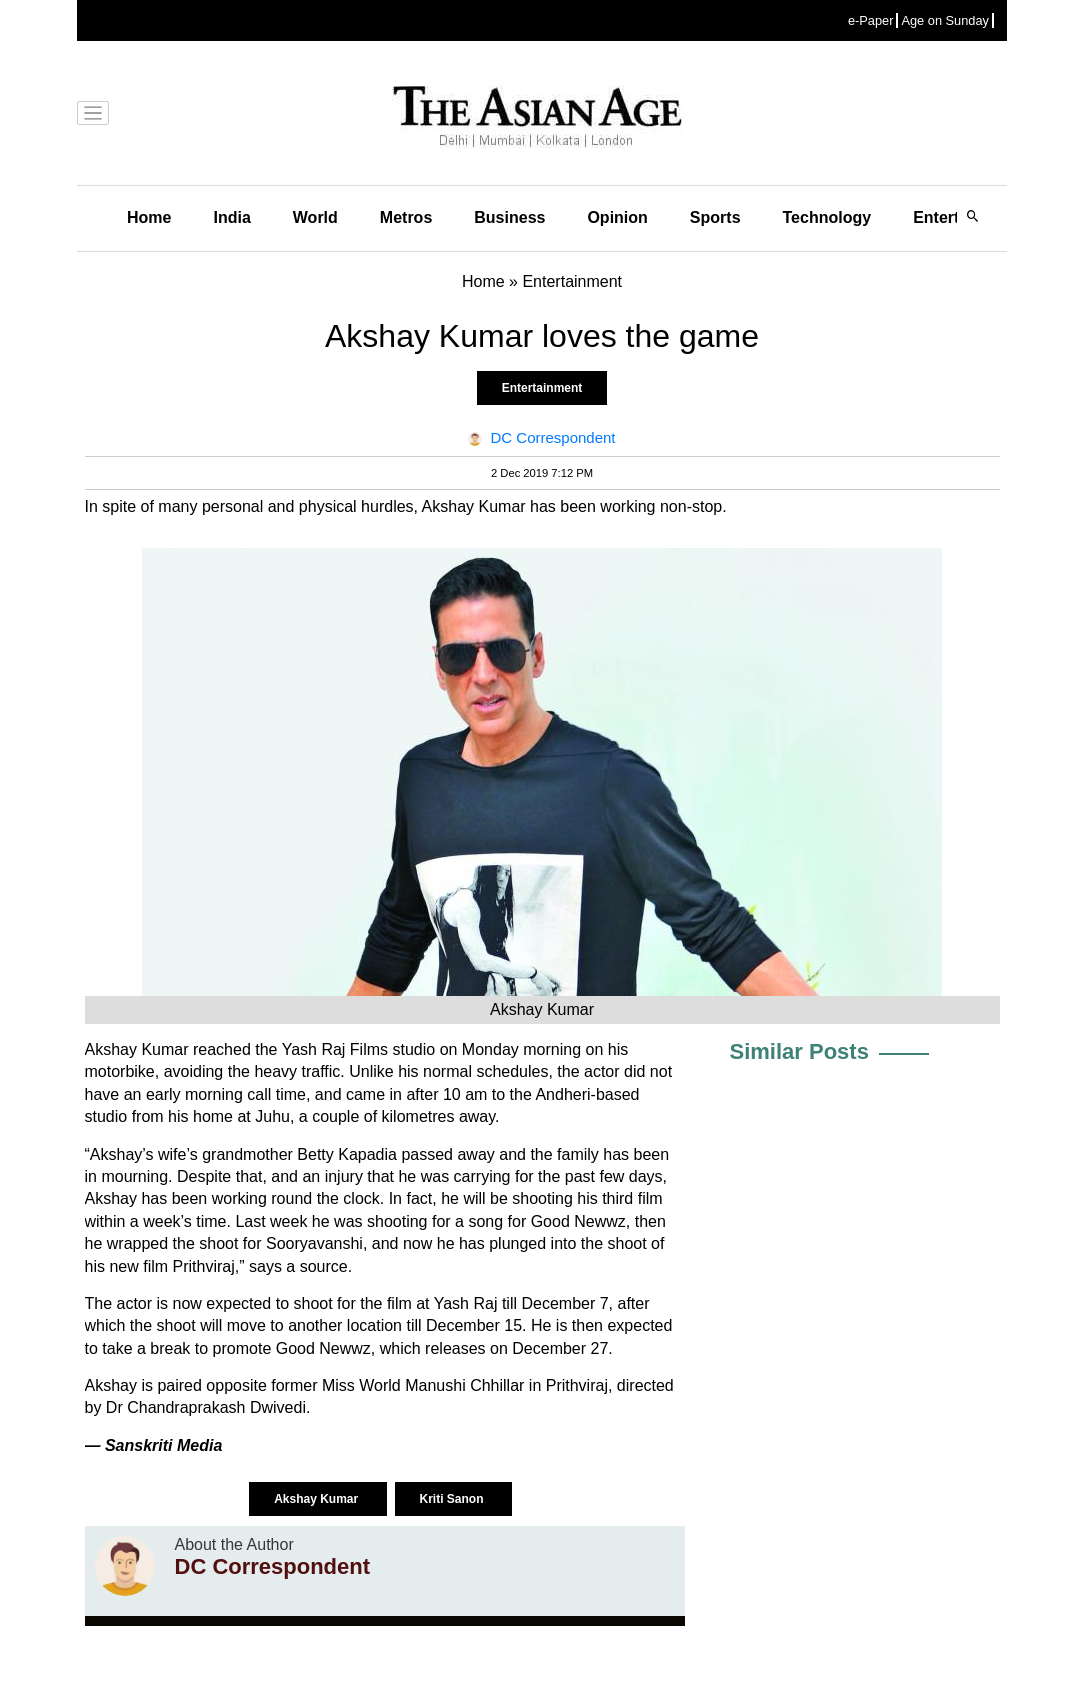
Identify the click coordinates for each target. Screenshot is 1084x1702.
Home (149, 217)
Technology (827, 217)
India (231, 217)
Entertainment (542, 388)
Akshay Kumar (317, 1499)
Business (509, 217)
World (315, 217)
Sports (715, 217)
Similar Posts (799, 1051)
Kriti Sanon (453, 1499)
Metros (406, 217)
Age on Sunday (945, 20)
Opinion (617, 217)
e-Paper (871, 20)
